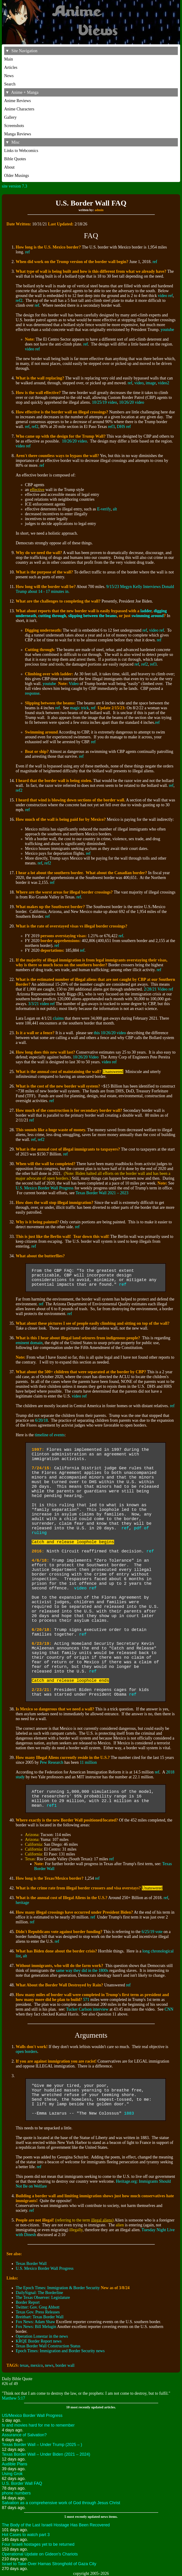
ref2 (19, 300)
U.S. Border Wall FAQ (22, 2483)
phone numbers (16, 2493)
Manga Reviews (17, 134)
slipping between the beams (92, 615)
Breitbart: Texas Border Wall (40, 2317)
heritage (22, 1902)
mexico (36, 2365)
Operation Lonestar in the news (42, 2336)
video (139, 383)
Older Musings (16, 175)
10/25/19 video (104, 402)
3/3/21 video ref (41, 1003)
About (9, 167)
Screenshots (14, 125)
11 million (88, 1762)
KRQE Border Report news (38, 2341)
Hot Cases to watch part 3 (26, 2534)
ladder (146, 611)
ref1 (52, 1805)
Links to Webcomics (21, 150)
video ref (165, 295)
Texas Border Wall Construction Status (48, 2346)
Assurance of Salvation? (24, 2435)
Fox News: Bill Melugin (36, 2326)
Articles (10, 67)
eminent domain (29, 1342)
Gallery (10, 117)
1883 (129, 2113)
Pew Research (51, 1762)
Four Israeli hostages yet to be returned (38, 2544)
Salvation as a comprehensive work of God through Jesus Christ (61, 2502)
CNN (168, 2009)
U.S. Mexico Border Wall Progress (44, 1188)
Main (8, 59)
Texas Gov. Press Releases (38, 2312)
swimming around (147, 615)
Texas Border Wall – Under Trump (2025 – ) (42, 2444)
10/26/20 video (131, 402)
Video (74, 683)
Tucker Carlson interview (87, 2009)
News (9, 75)
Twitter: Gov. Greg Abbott (38, 2307)
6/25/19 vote (152, 1931)
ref (27, 252)
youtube (167, 329)
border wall (64, 2365)
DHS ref (124, 426)
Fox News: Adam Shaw (35, 2321)
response (32, 693)
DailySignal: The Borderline (39, 2292)
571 (86, 1999)
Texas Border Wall (31, 2263)
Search (9, 84)
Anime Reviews (17, 100)
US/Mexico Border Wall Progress (32, 2415)
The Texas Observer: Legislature (43, 2297)
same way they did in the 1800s (82, 1970)
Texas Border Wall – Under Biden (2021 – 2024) (46, 2454)
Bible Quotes (15, 159)
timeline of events (49, 1435)
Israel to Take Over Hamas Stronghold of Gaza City (49, 2563)
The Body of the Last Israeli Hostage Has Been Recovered (56, 2525)
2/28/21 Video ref (158, 989)
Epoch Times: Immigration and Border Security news (60, 2351)
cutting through (52, 615)
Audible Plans (14, 2464)
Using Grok (12, 2473)
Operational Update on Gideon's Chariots (40, 2554)
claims (58, 1018)
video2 (163, 383)
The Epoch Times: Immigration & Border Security (58, 2287)
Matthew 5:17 (13, 2398)
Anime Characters (19, 109)
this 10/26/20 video (110, 1032)
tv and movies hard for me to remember (38, 2425)
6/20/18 (41, 1420)
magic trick (79, 708)
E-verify (104, 509)
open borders (26, 2051)
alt (115, 509)
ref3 (111, 426)
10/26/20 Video (85, 1057)
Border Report (27, 2302)
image (151, 383)
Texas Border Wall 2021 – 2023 (102, 1193)
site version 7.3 (14, 186)
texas (24, 2365)
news (49, 2365)
